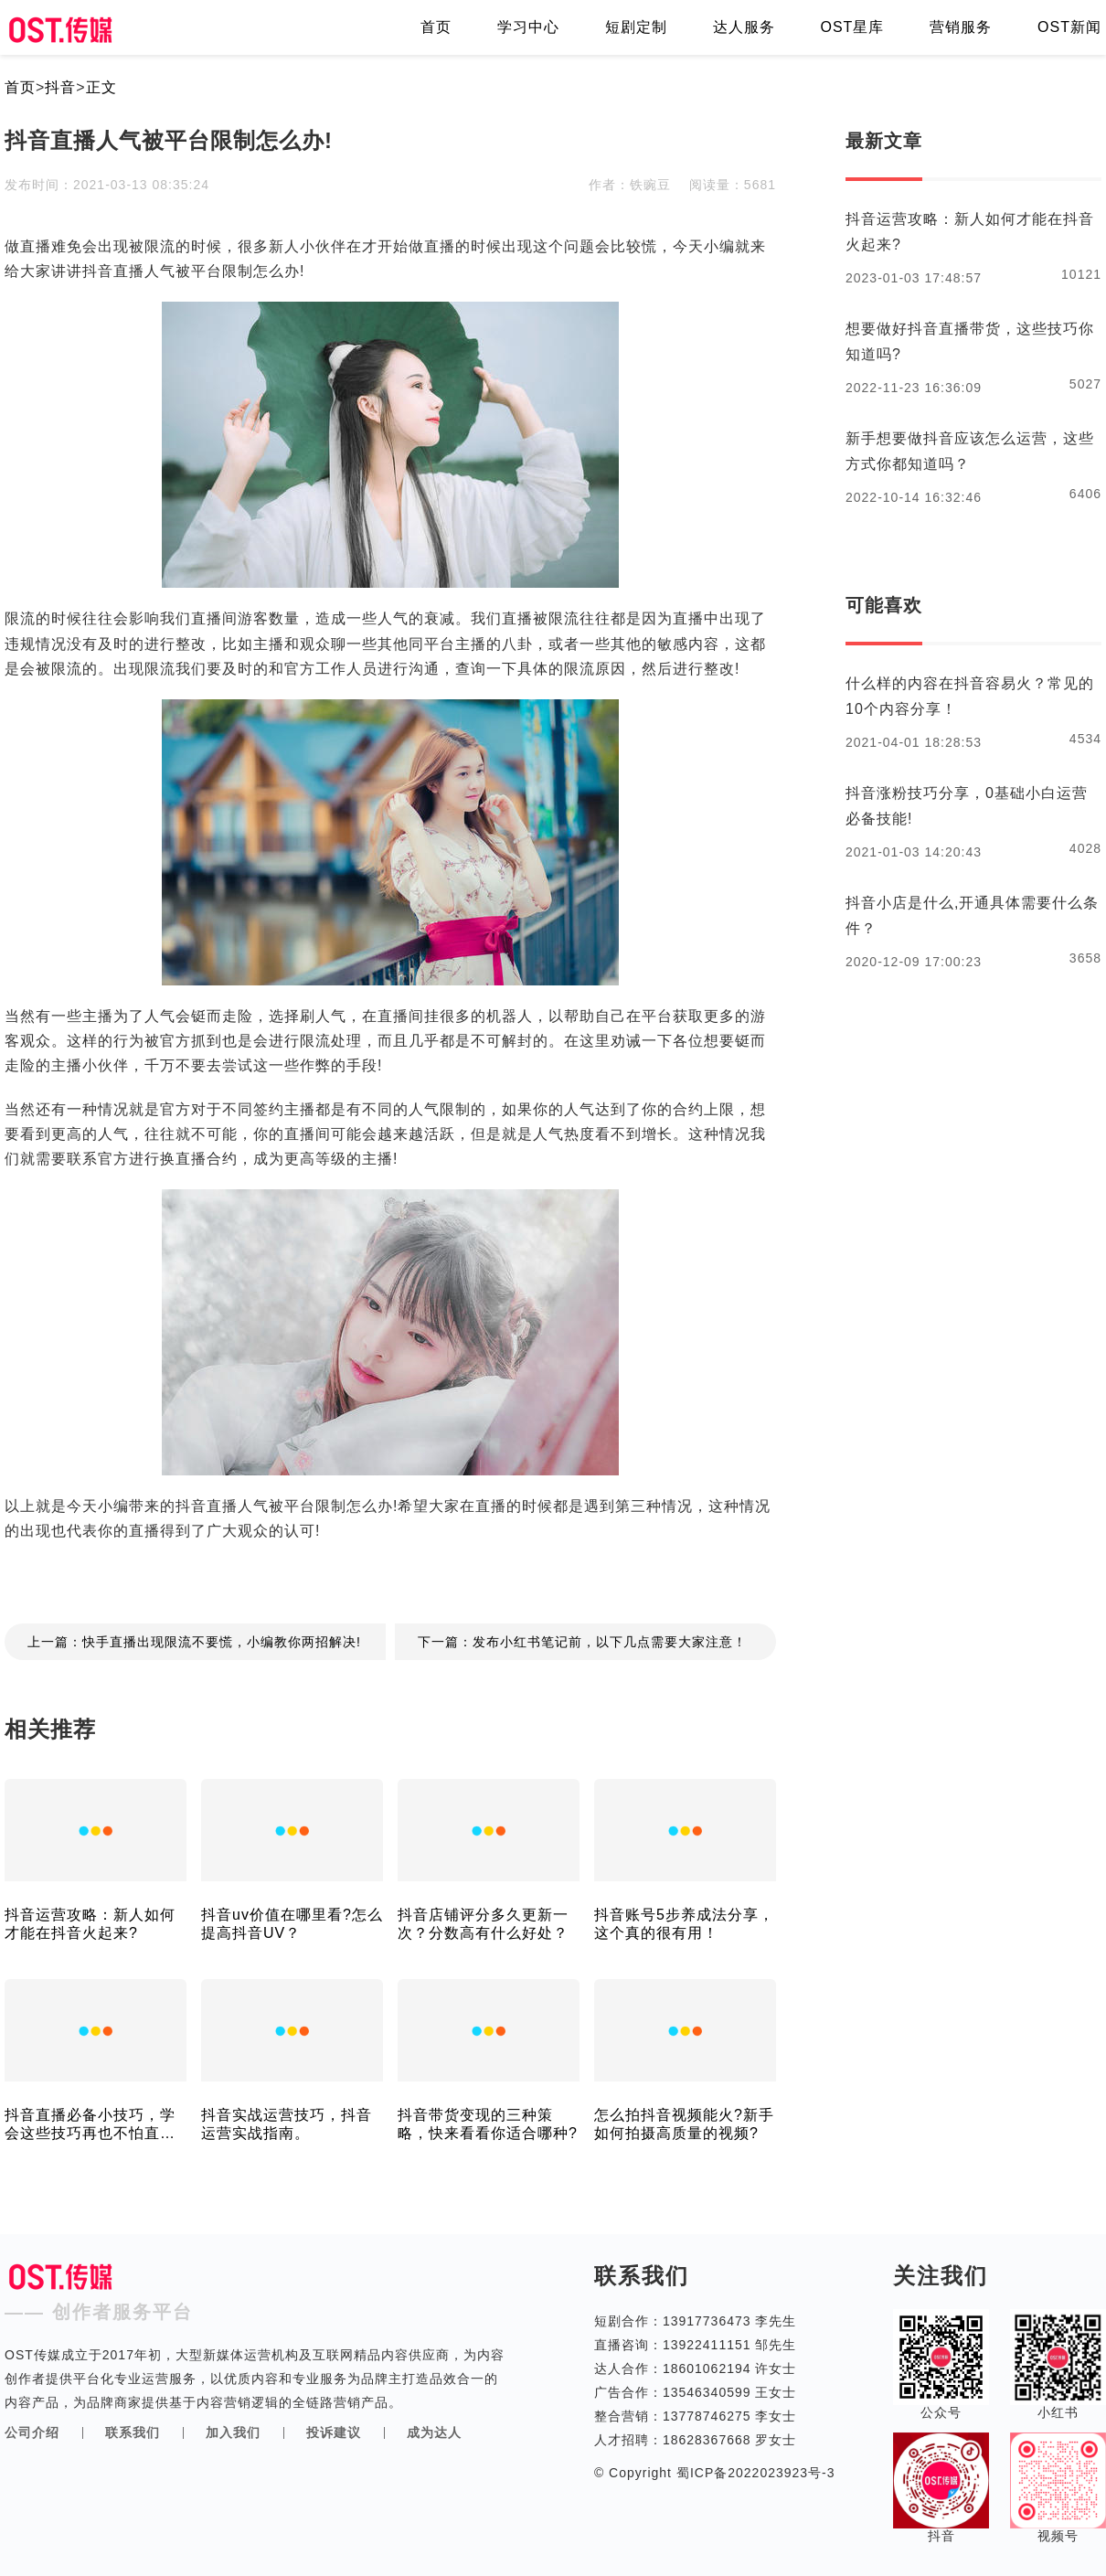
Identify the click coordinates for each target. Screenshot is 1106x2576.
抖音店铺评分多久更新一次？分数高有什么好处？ (483, 1924)
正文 (101, 87)
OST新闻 (1069, 27)
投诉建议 (333, 2432)
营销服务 (961, 27)
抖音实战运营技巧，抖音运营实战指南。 (286, 2124)
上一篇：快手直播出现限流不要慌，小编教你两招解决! (194, 1641)
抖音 (60, 87)
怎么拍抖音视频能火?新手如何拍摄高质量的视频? (684, 2124)
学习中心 (528, 27)
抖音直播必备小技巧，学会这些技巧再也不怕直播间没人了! (90, 2125)
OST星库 (852, 27)
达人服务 (744, 27)
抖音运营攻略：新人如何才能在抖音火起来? (90, 1924)
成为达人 (434, 2432)
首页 (436, 27)
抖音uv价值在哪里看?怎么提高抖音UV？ (292, 1924)
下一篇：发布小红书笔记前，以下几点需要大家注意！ (582, 1641)
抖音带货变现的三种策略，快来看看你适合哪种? (488, 2124)
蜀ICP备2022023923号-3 (753, 2472)
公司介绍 (32, 2432)
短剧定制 (636, 27)
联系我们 (132, 2432)
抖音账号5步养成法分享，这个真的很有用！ (684, 1924)
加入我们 (233, 2432)
